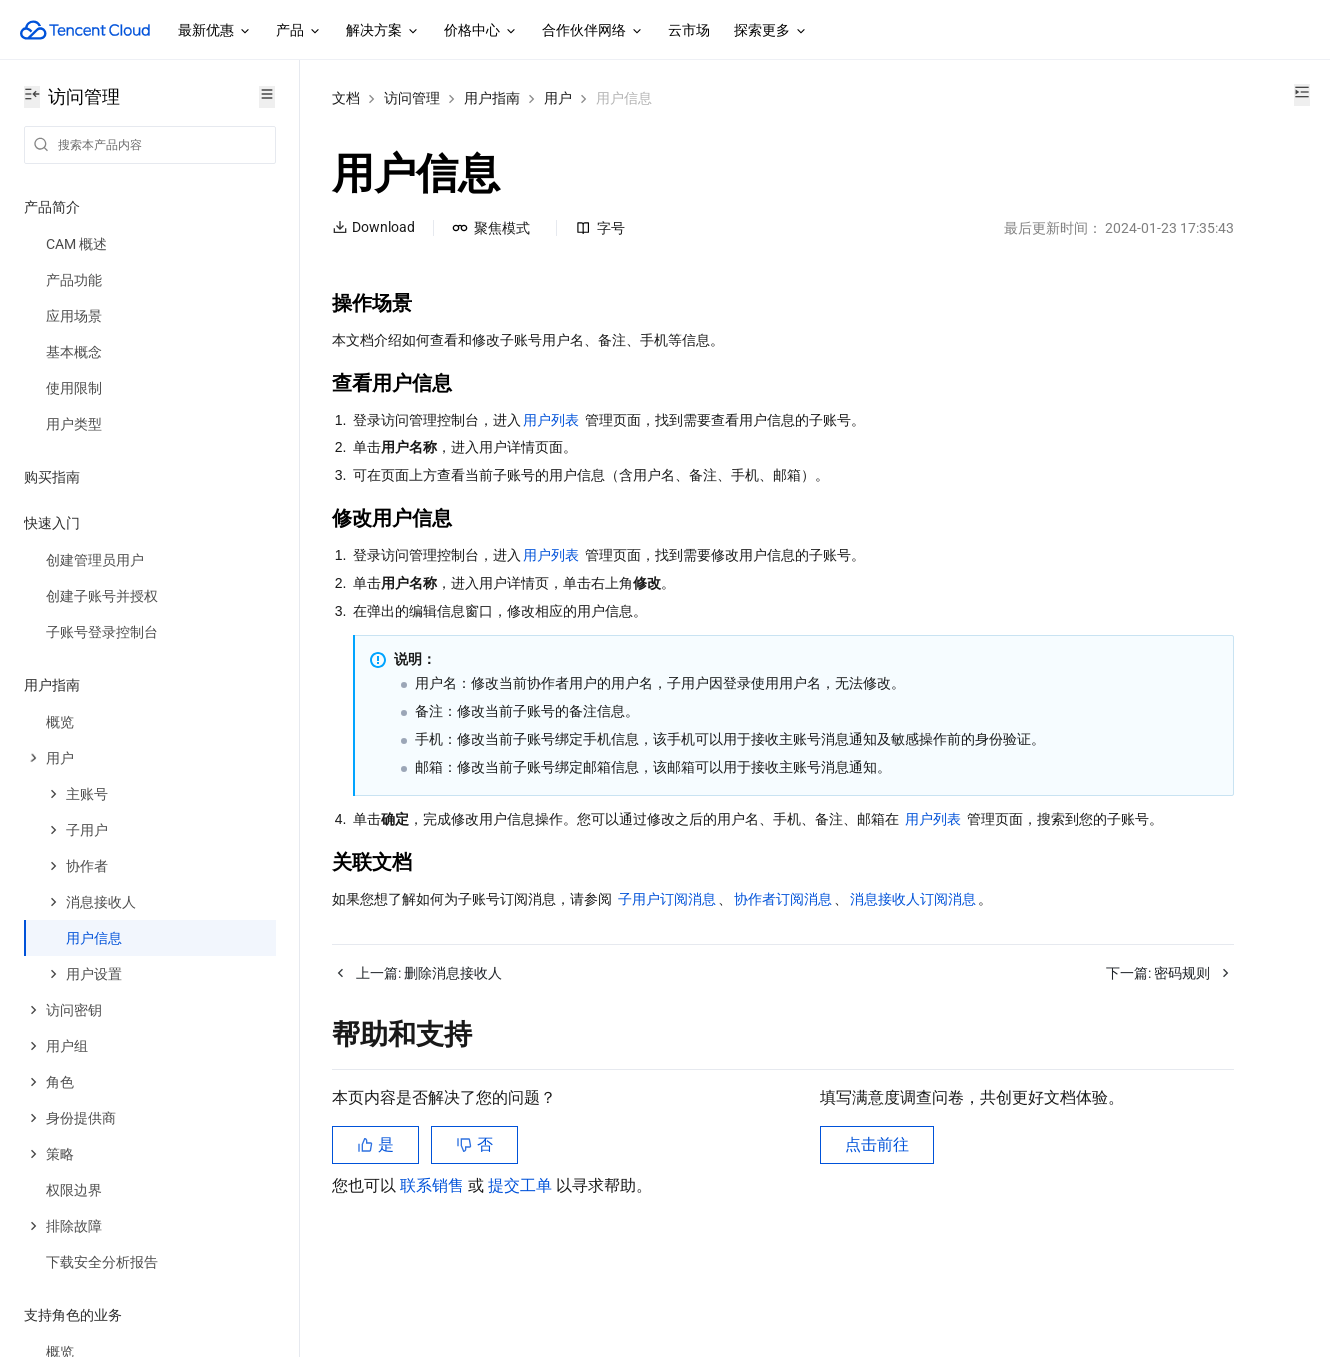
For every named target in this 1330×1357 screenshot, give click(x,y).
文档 (346, 98)
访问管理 (412, 98)
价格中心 (481, 31)
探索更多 (771, 31)
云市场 (689, 30)
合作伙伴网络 (593, 31)
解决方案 (383, 31)
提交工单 (522, 1256)
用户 (558, 98)
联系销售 (434, 1256)
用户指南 (492, 98)
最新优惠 (215, 31)
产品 (299, 31)
